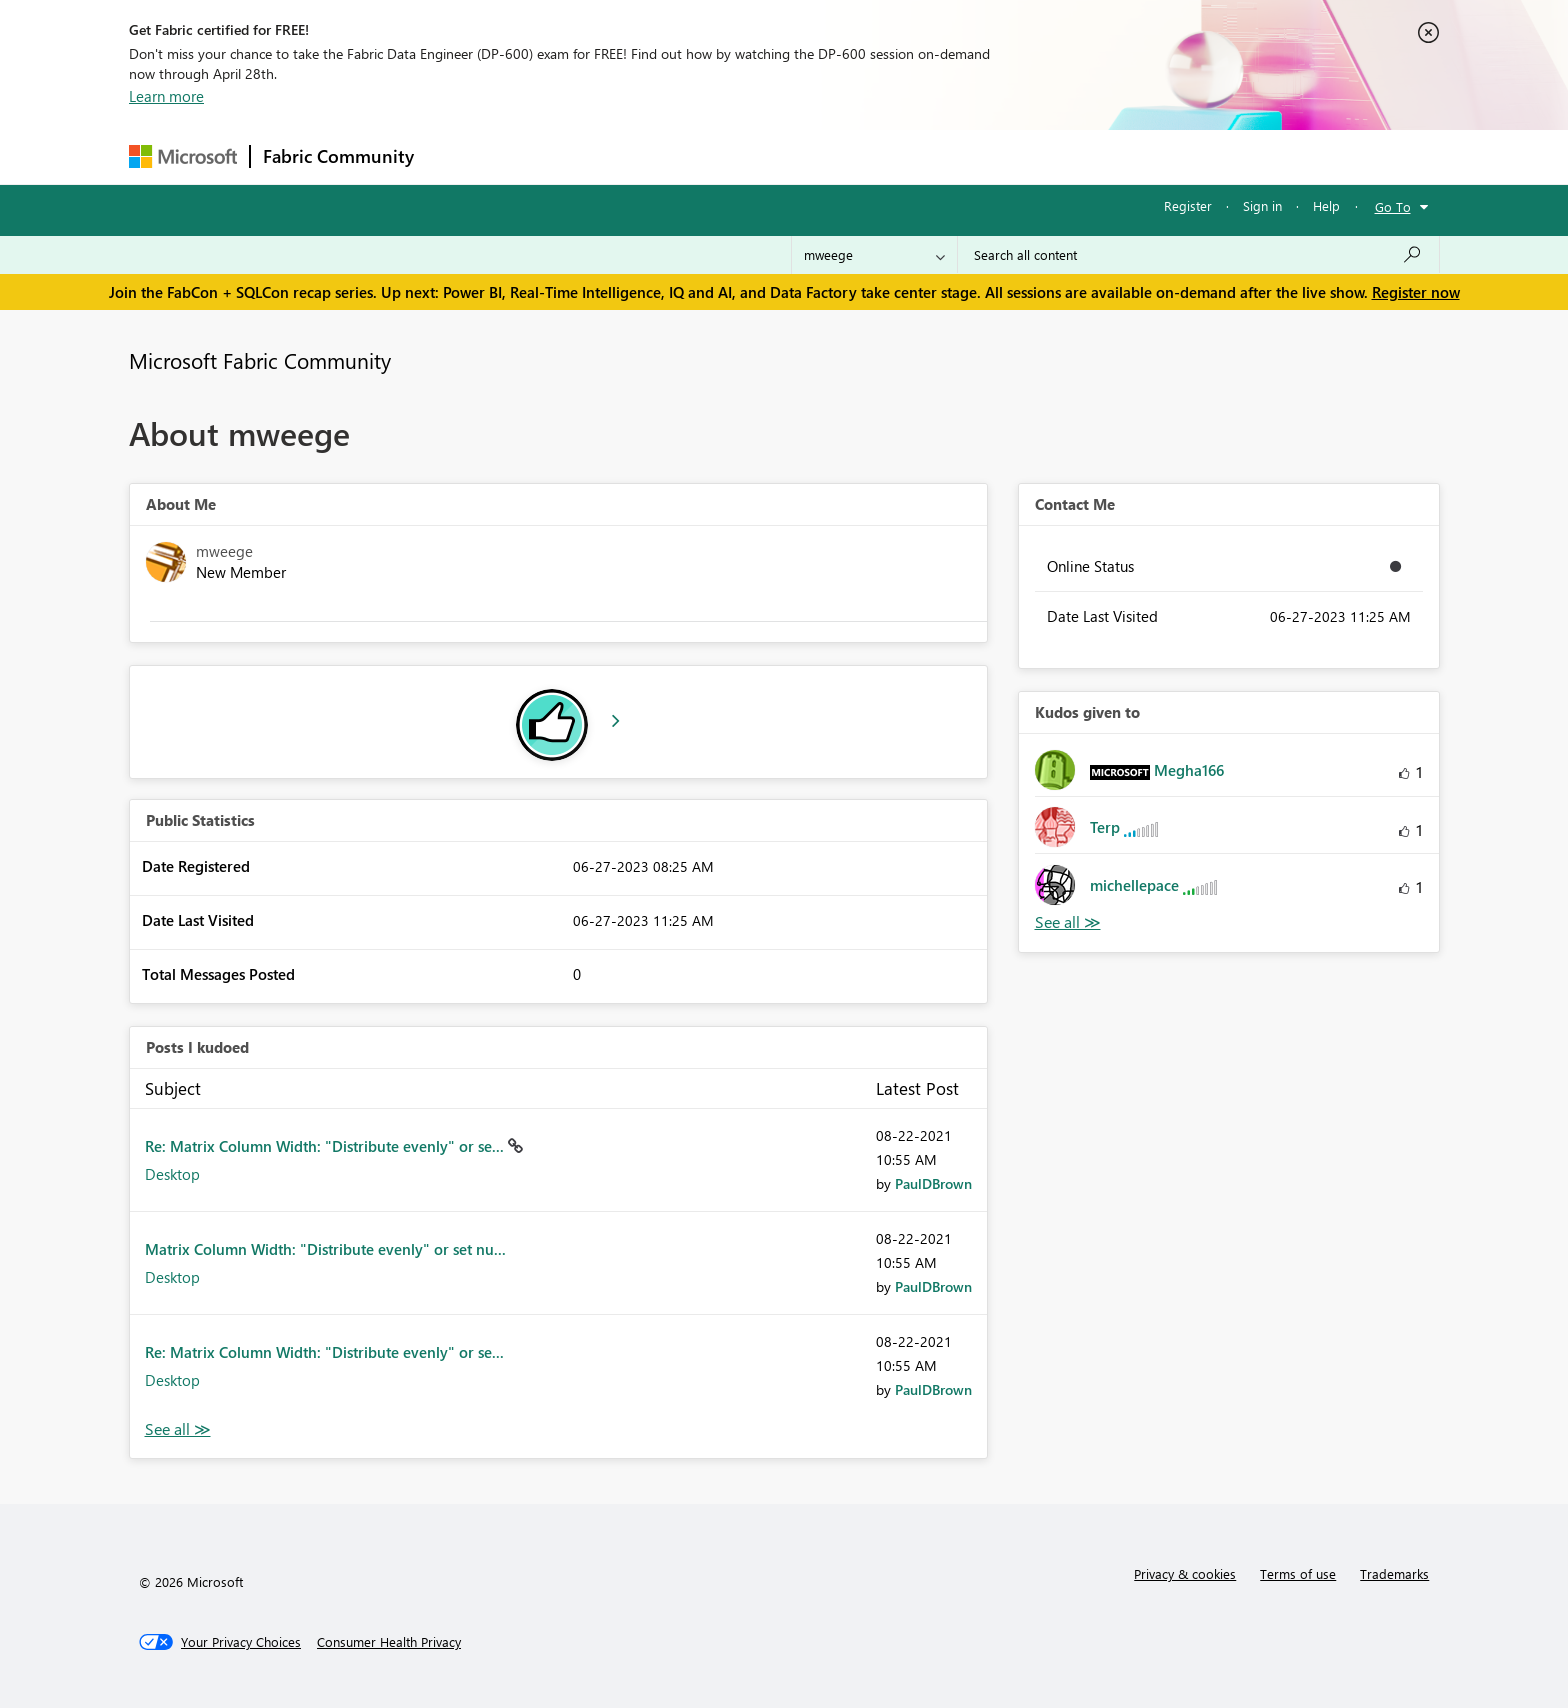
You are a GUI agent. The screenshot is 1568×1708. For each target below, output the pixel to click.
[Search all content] (1198, 255)
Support (969, 156)
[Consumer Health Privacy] (389, 1642)
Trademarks (1394, 1573)
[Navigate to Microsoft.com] (183, 156)
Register (1188, 205)
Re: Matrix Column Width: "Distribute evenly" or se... (326, 1146)
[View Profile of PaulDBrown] (933, 1183)
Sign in (1262, 205)
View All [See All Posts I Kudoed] (178, 1429)
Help (1326, 205)
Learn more (166, 96)
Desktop (172, 1174)
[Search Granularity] (874, 255)
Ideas (629, 156)
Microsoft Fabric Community (260, 360)
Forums (459, 156)
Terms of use (1298, 1573)
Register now (1416, 292)
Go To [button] (1393, 206)
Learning (885, 156)
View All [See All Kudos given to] (1068, 922)
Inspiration (547, 156)
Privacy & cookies (1185, 1573)
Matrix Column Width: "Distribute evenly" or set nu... (325, 1249)
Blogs (808, 156)
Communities (718, 156)
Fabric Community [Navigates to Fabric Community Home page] (338, 156)
